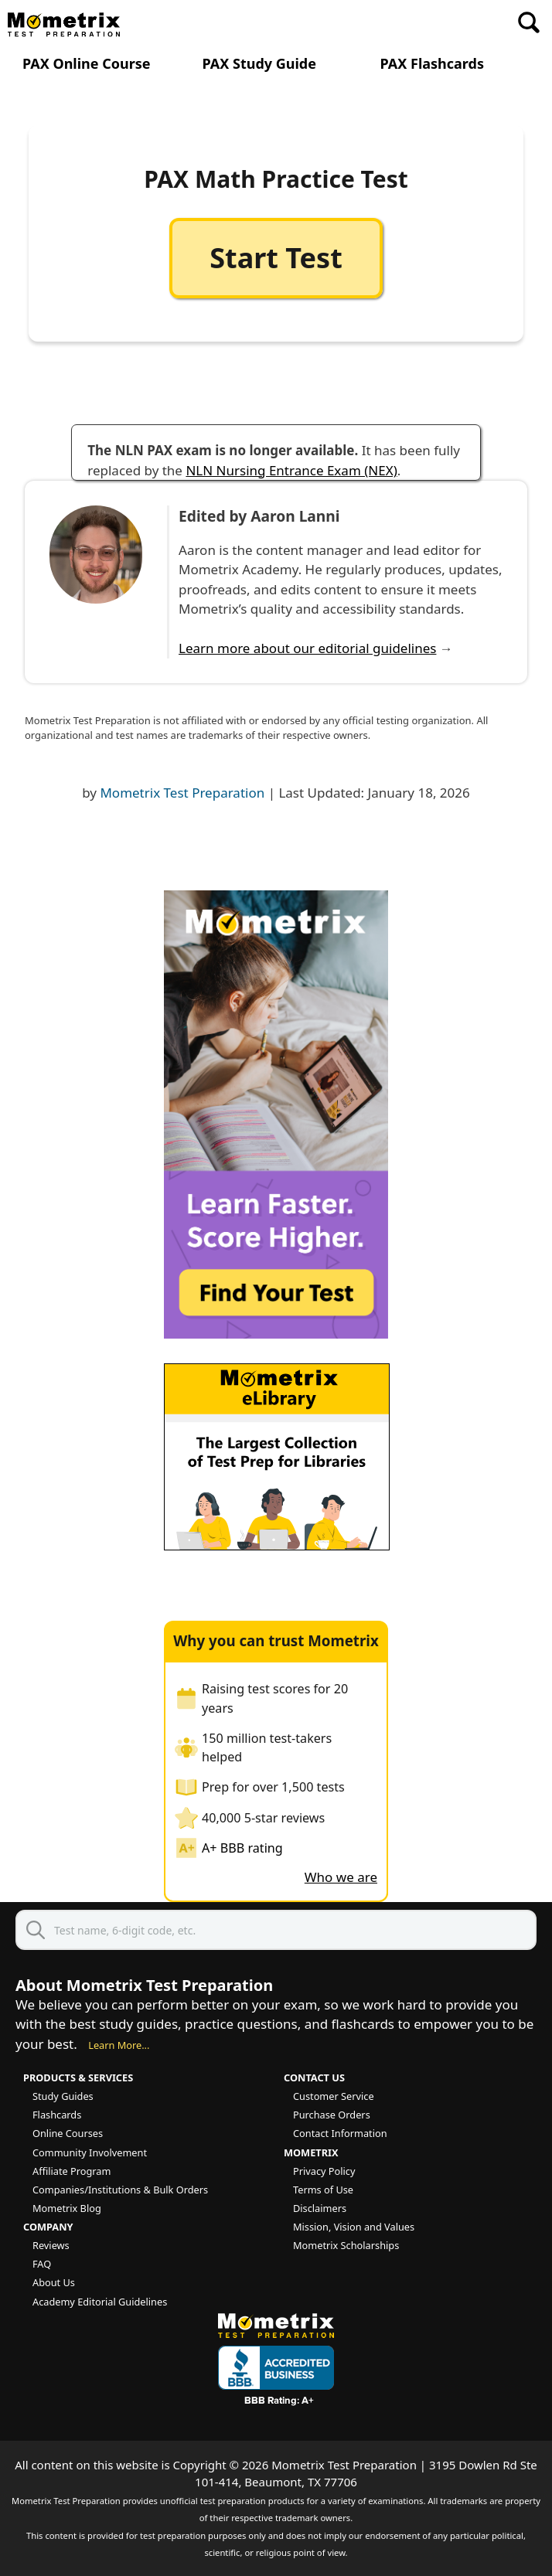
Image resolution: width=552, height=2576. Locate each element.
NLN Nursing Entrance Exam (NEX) (291, 470)
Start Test (276, 258)
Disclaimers (319, 2208)
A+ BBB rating (242, 1847)
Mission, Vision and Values (353, 2227)
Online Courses (67, 2133)
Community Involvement (89, 2152)
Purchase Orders (331, 2115)
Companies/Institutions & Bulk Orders (120, 2190)
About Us (53, 2282)
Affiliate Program (71, 2171)
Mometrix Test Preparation (182, 792)
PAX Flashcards (432, 64)
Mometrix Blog (66, 2208)
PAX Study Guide (259, 64)
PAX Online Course (86, 64)
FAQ (41, 2264)
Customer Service (333, 2096)
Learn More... (118, 2045)
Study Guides (63, 2096)
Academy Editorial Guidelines (99, 2302)
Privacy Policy (324, 2171)
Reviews (51, 2245)
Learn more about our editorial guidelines (307, 648)
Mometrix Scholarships (346, 2245)
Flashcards (56, 2115)
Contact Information (340, 2133)
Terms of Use (323, 2190)
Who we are (341, 1877)
